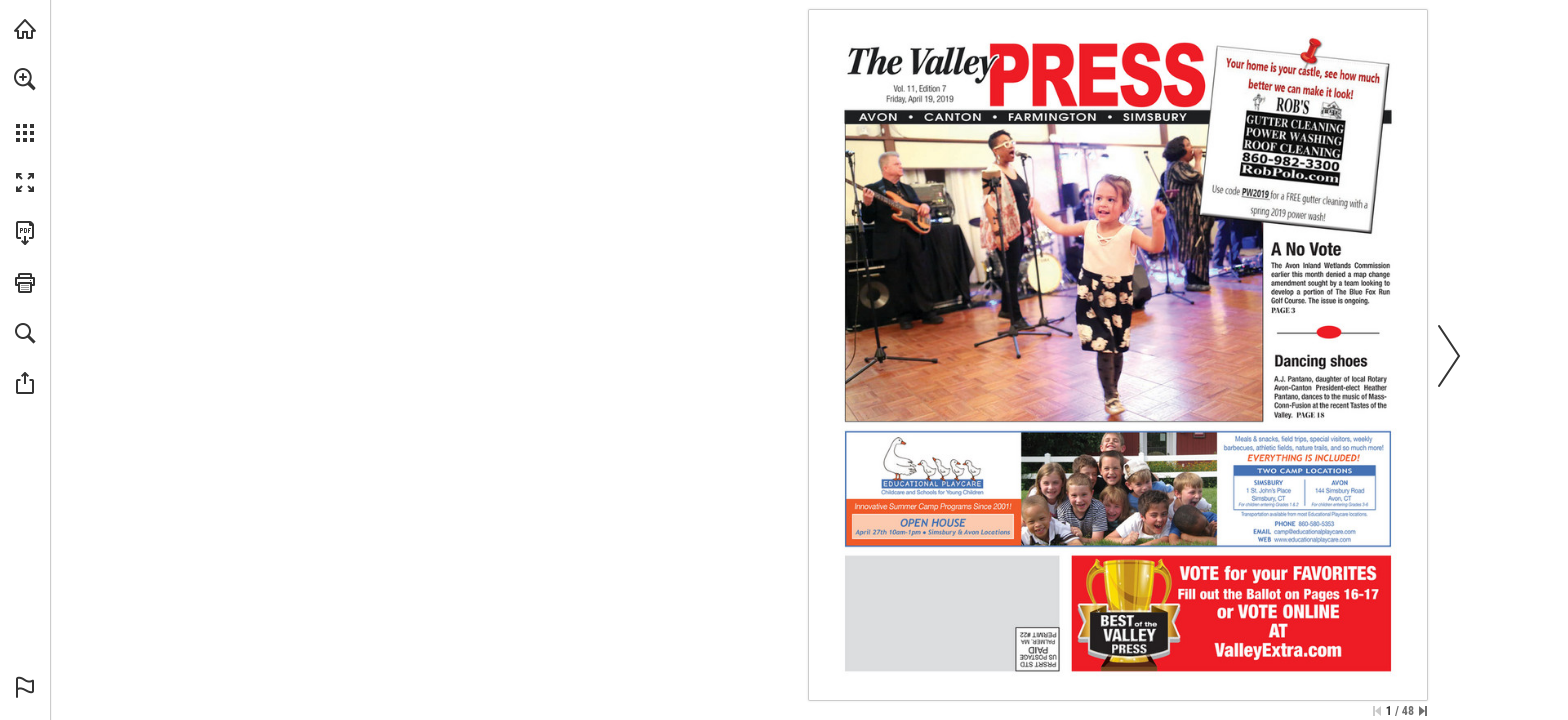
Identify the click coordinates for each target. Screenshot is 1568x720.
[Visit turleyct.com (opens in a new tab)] (25, 29)
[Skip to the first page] (1377, 711)
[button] (25, 79)
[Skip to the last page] (1423, 711)
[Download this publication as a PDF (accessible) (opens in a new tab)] (25, 233)
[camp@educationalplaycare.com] (1314, 532)
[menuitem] (25, 105)
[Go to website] (1312, 539)
